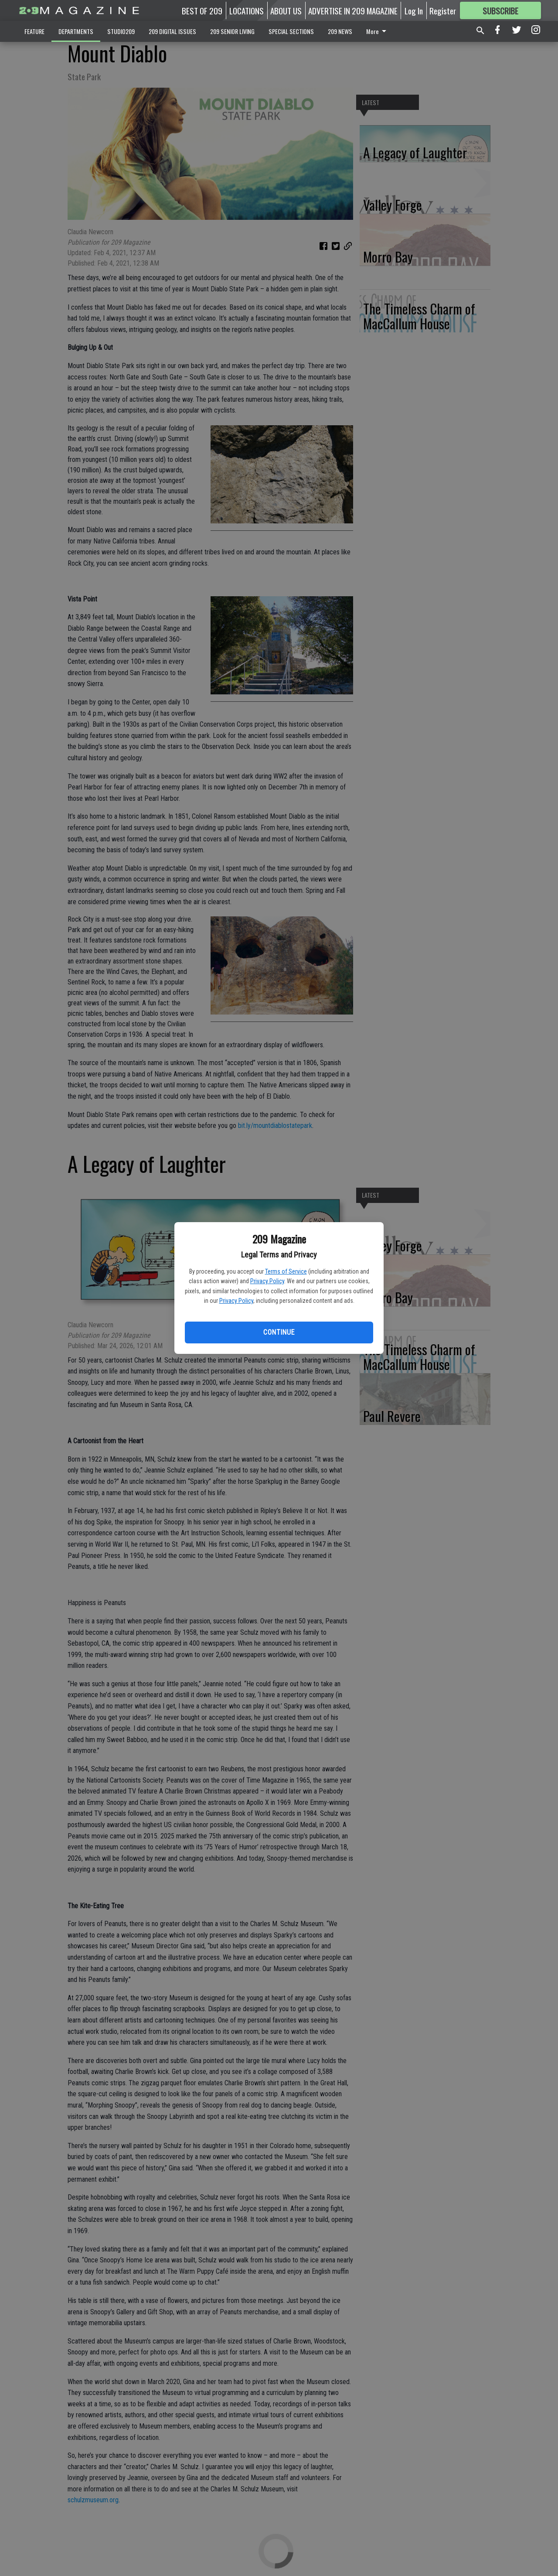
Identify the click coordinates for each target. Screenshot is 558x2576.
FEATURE (34, 31)
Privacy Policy (267, 1281)
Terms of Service (286, 1271)
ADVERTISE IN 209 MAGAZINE (353, 10)
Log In (414, 10)
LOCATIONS (246, 10)
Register (442, 10)
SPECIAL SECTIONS (291, 31)
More (377, 31)
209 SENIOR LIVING (232, 31)
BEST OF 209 (202, 10)
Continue (278, 1332)
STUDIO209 (121, 31)
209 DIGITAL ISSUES (172, 31)
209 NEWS (340, 31)
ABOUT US (286, 10)
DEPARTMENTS (75, 31)
